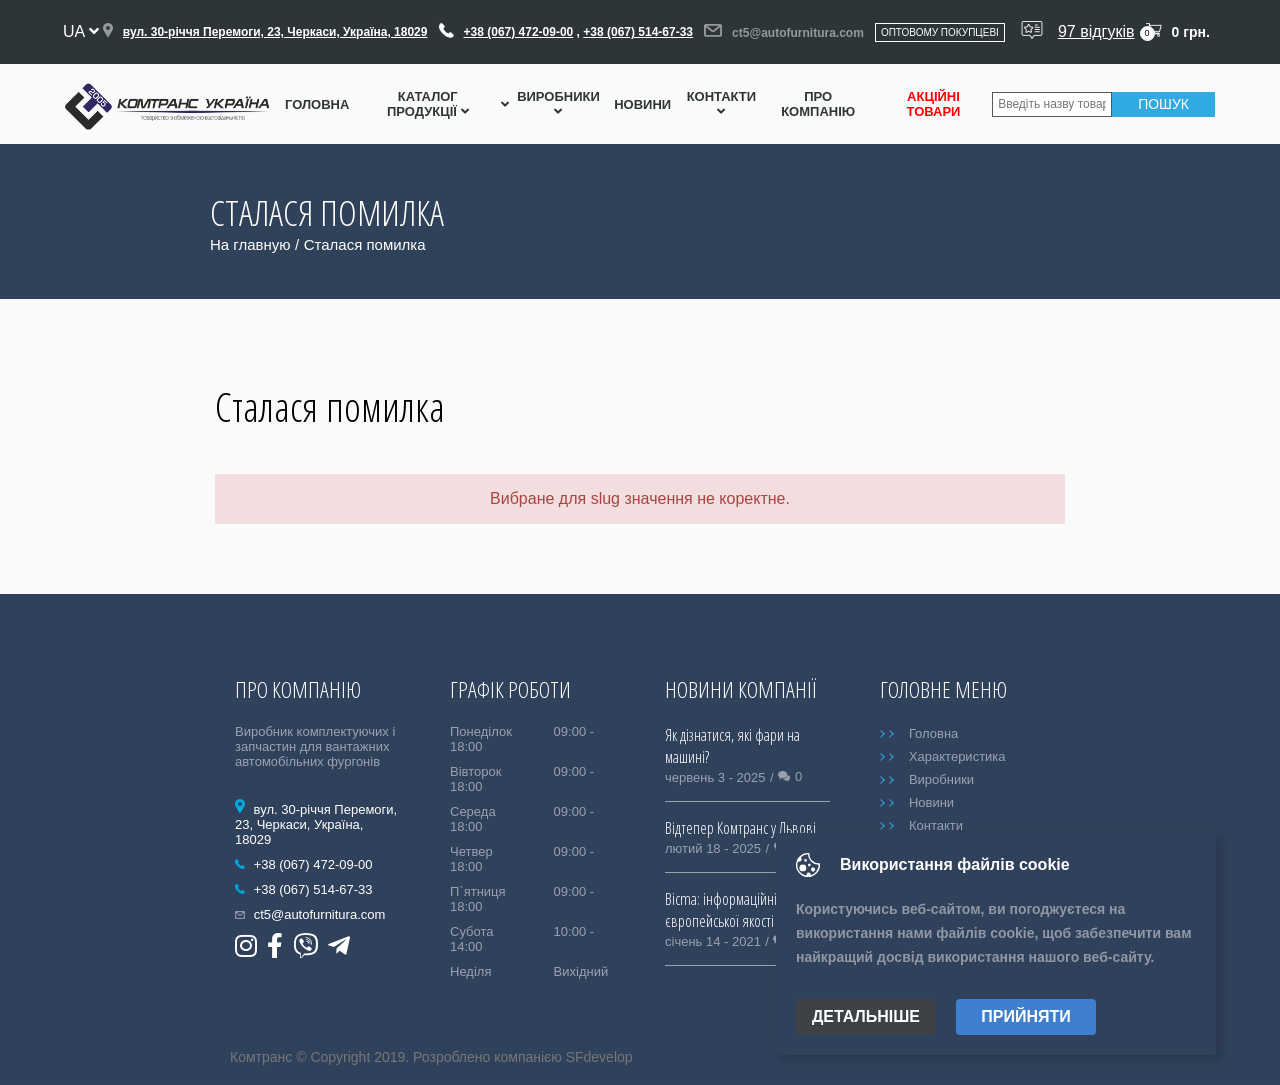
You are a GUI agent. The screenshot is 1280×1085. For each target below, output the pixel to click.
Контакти (722, 103)
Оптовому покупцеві (940, 32)
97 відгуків (1096, 31)
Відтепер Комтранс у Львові (740, 828)
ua (81, 31)
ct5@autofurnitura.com (798, 33)
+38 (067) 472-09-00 (519, 32)
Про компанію (818, 104)
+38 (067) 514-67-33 (638, 32)
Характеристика (957, 756)
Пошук (1163, 104)
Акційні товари (934, 104)
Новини (642, 104)
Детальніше (866, 1016)
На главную (250, 244)
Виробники (558, 103)
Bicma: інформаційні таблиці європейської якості (743, 910)
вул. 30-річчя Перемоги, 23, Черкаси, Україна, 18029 (275, 32)
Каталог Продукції (428, 104)
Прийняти (1026, 1016)
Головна (317, 104)
